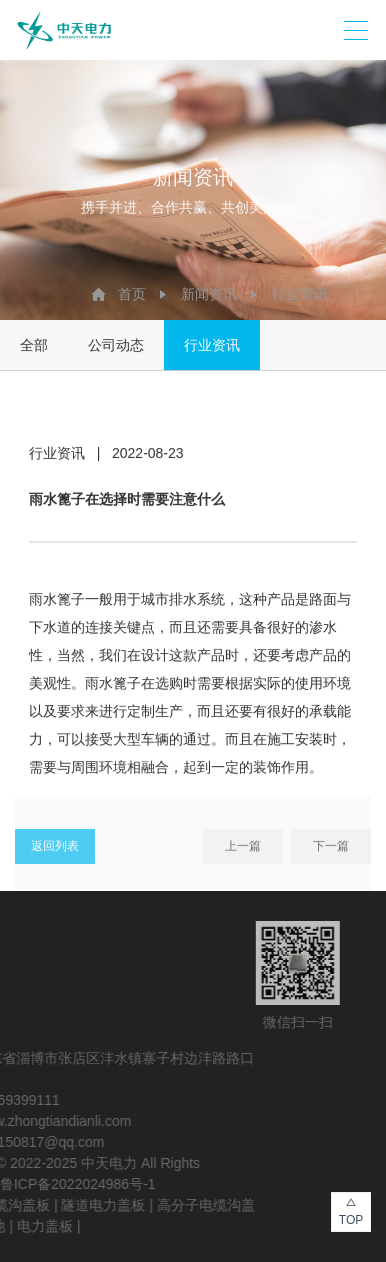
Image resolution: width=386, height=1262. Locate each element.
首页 (132, 294)
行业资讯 (300, 294)
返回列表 (55, 850)
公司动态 (116, 345)
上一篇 (243, 850)
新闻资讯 (209, 294)
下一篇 (331, 850)
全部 (34, 345)
